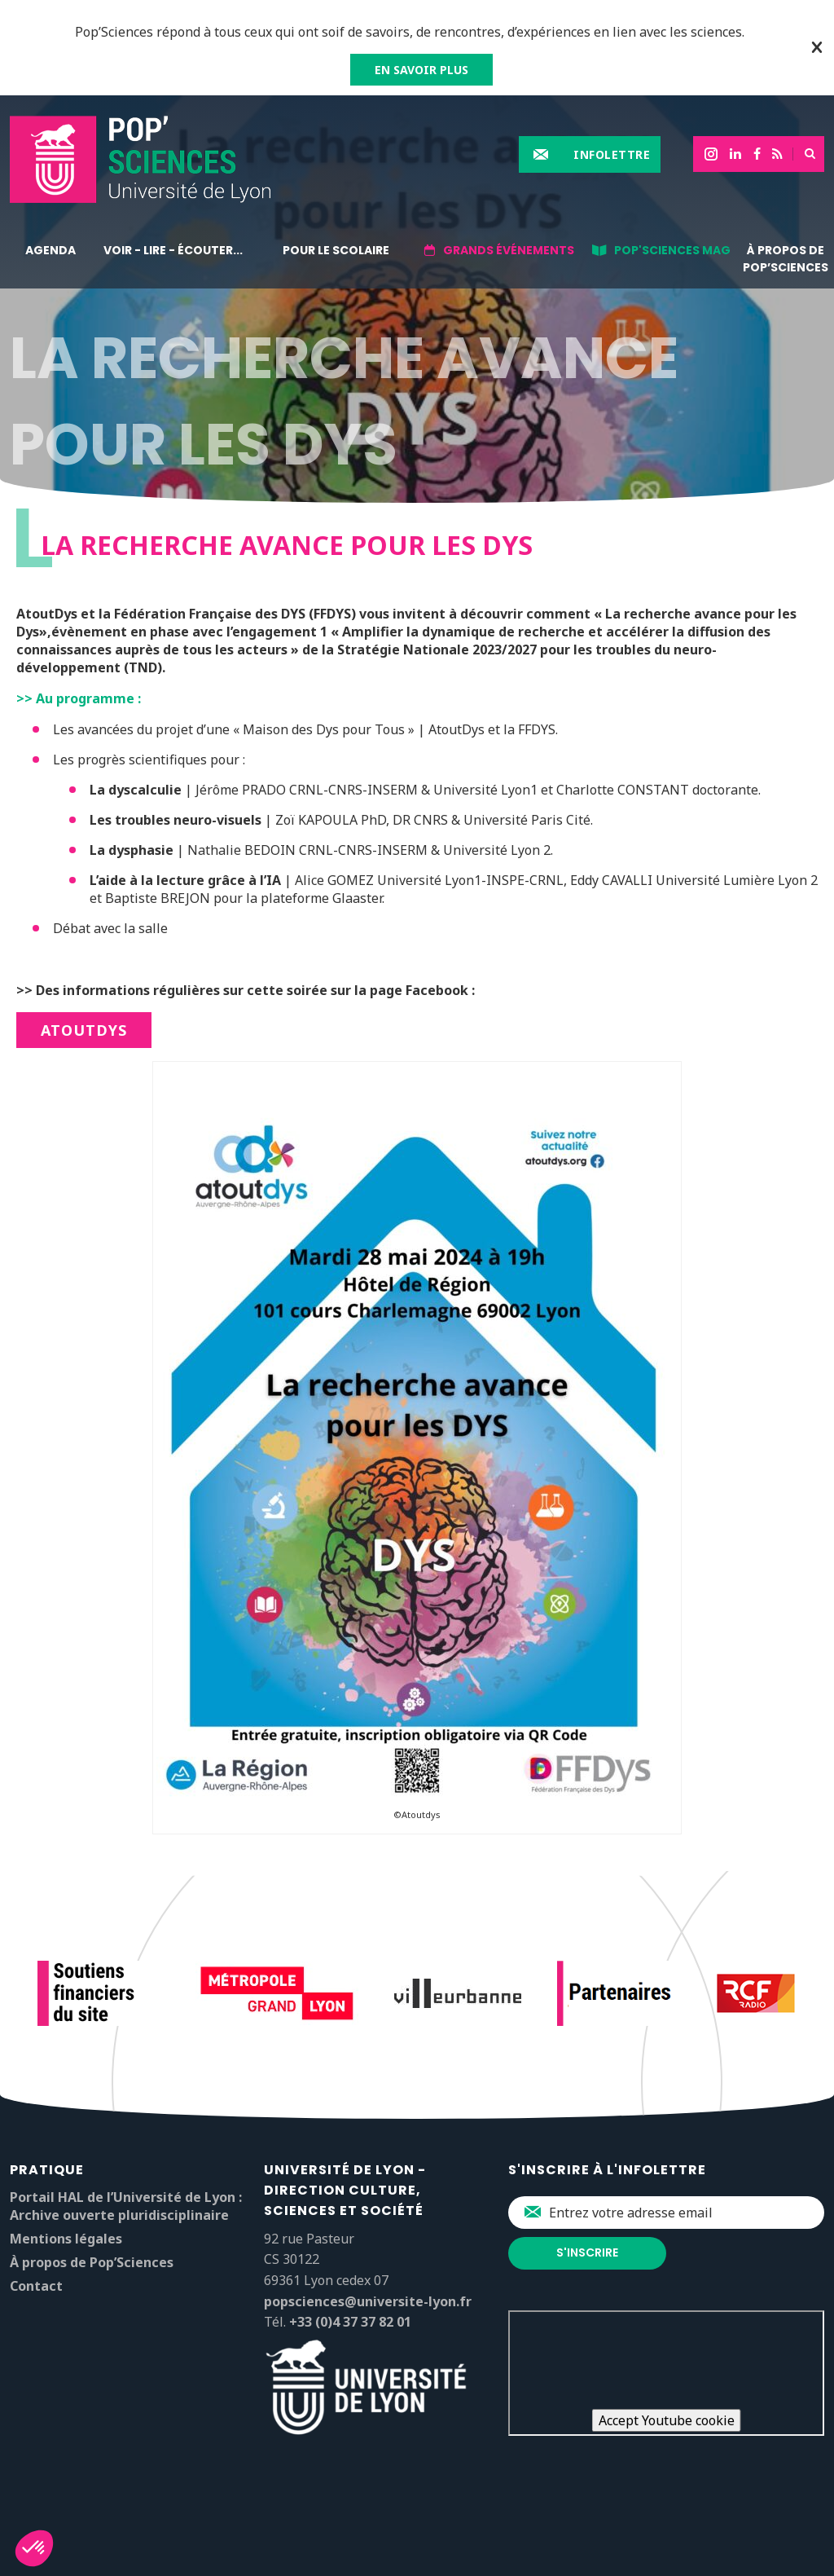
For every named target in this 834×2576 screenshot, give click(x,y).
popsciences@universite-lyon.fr (368, 2301)
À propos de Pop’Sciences (785, 258)
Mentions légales (66, 2239)
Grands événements (508, 250)
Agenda (50, 250)
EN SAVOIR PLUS (421, 69)
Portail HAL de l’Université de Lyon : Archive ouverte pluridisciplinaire (126, 2206)
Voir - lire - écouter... (173, 250)
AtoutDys (84, 1030)
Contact (36, 2286)
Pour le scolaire (336, 250)
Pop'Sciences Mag (672, 250)
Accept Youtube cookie (667, 2420)
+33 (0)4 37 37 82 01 (350, 2322)
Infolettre (611, 154)
